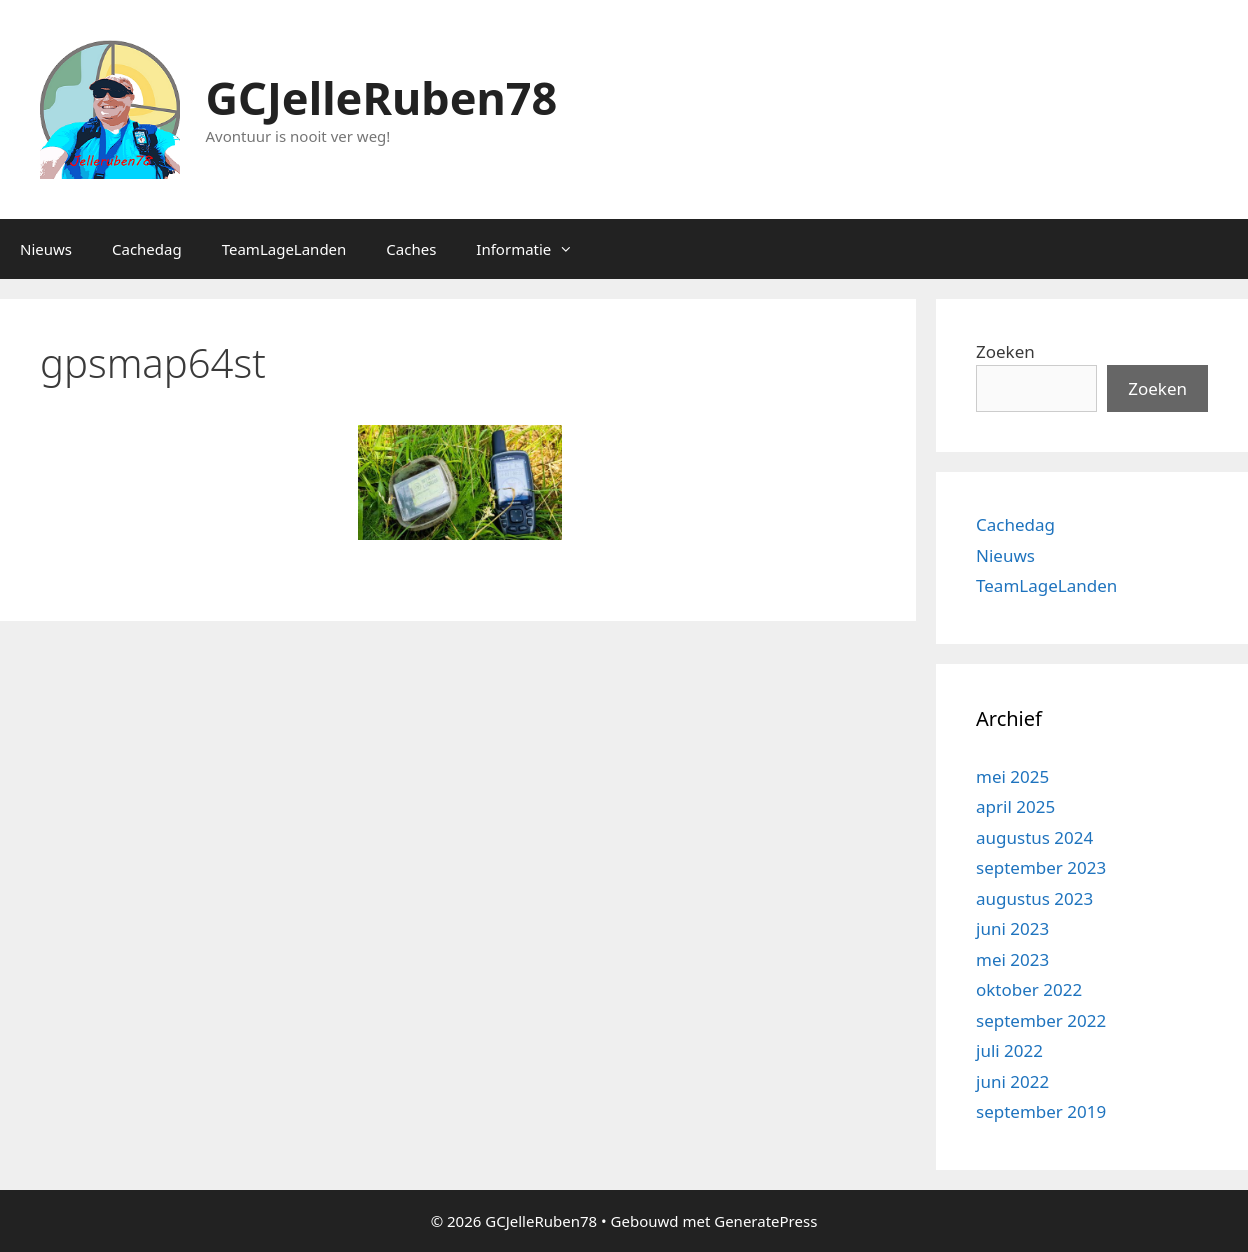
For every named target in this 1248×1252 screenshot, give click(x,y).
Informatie (534, 249)
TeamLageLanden (284, 249)
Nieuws (46, 249)
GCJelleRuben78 (382, 97)
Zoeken (1005, 351)
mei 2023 (1012, 959)
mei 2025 (1012, 776)
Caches (411, 249)
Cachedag (147, 249)
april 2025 (1015, 806)
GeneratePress (765, 1221)
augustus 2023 (1034, 898)
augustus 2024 (1034, 837)
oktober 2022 (1029, 989)
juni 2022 (1012, 1081)
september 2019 (1041, 1111)
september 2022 (1041, 1020)
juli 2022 (1009, 1050)
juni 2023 (1012, 928)
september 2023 (1041, 867)
